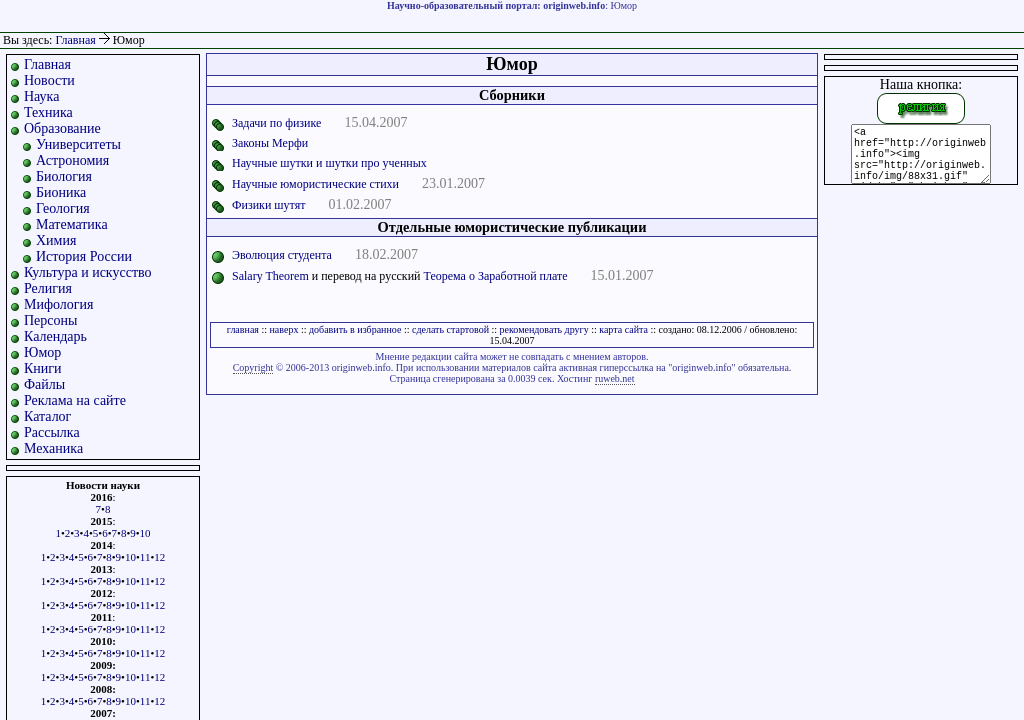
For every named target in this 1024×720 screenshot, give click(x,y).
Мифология (59, 304)
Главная (75, 40)
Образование (62, 128)
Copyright (253, 367)
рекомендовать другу (544, 329)
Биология (64, 176)
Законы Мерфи (270, 143)
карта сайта (623, 329)
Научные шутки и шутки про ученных (329, 163)
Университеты (78, 144)
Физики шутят (268, 205)
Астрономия (72, 160)
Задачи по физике (276, 123)
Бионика (61, 192)
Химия (56, 240)
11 (145, 557)
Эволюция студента (282, 255)
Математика (72, 224)
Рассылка (52, 432)
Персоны (50, 320)
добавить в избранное (355, 329)
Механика (53, 448)
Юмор (42, 352)
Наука (41, 96)
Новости (49, 80)
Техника (48, 112)
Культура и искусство (88, 272)
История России (84, 256)
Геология (63, 208)
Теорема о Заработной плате (496, 276)
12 (159, 557)
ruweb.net (615, 378)
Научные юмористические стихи (315, 184)
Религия (48, 288)
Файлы (44, 384)
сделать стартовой (450, 329)
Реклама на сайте (75, 400)
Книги (43, 368)
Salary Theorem (270, 276)
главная (243, 329)
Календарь (55, 336)
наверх (283, 329)
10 (145, 533)
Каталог (47, 416)
